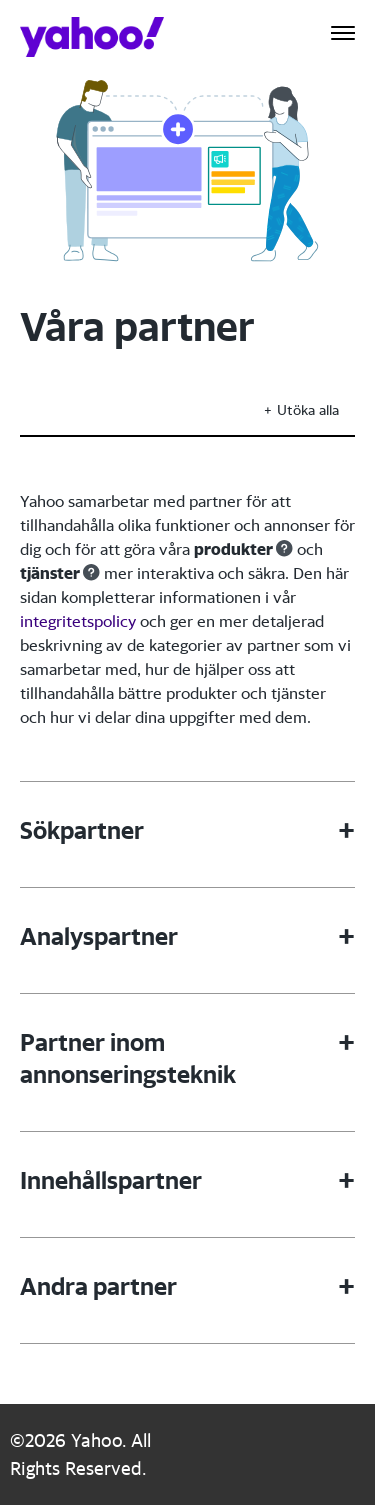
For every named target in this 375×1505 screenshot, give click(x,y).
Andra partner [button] (98, 1286)
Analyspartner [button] (99, 936)
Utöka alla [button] (308, 409)
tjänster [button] (50, 573)
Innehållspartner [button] (111, 1180)
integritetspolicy (78, 621)
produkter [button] (233, 549)
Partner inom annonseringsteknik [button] (128, 1058)
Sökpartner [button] (82, 830)
